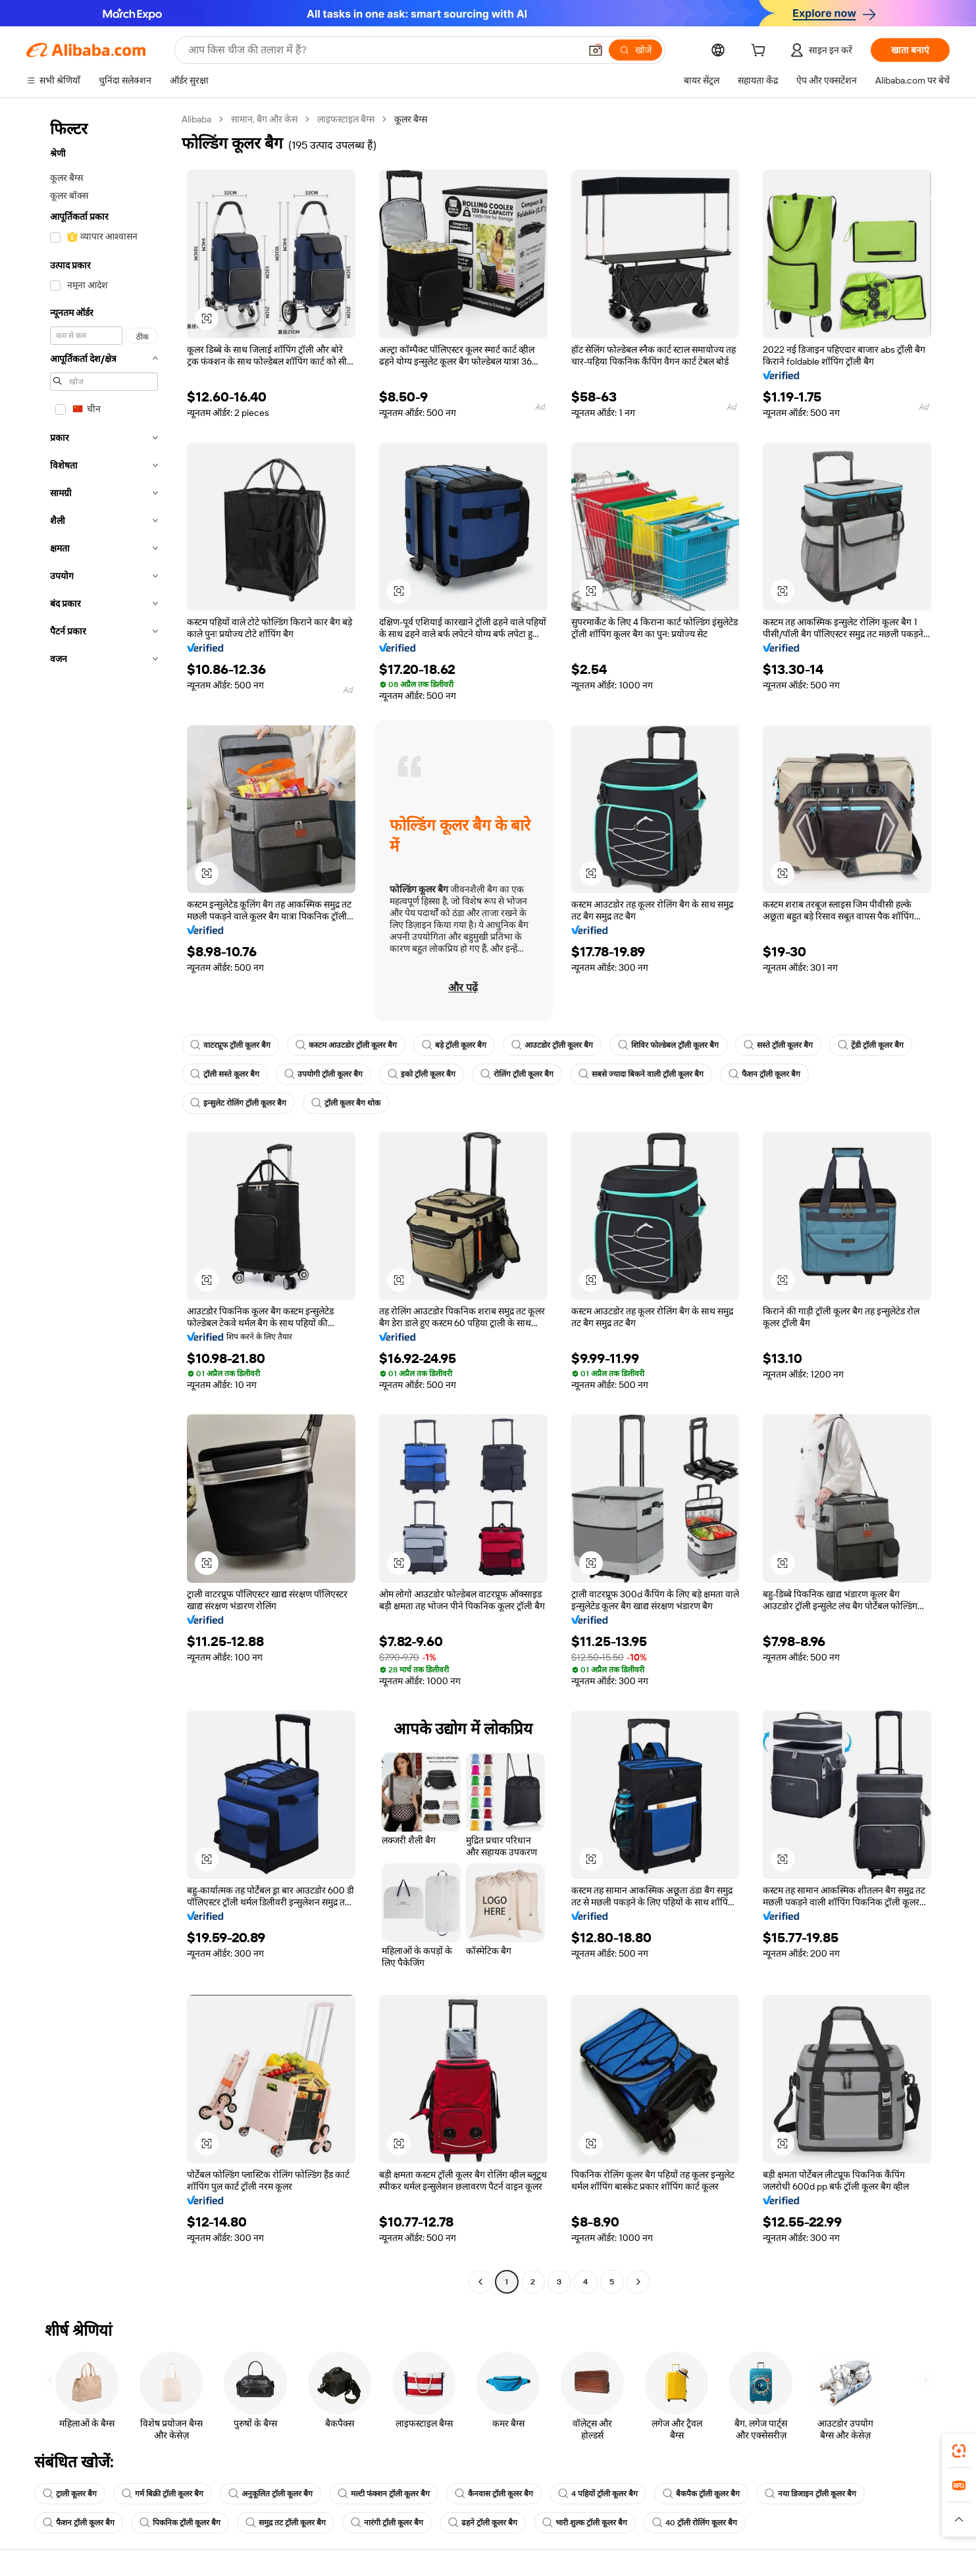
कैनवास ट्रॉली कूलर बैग (494, 2493)
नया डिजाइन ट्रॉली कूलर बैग (810, 2493)
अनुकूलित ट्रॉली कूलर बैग (270, 2493)
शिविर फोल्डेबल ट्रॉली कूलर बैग (668, 1045)
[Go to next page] (638, 2282)
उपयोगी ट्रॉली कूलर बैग (323, 1074)
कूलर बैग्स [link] (410, 119)
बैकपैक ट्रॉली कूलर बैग (701, 2493)
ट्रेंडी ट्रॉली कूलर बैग (871, 1045)
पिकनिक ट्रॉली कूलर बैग (180, 2522)
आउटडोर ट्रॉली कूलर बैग (552, 1045)
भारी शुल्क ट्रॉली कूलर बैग (584, 2522)
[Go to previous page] (480, 2282)
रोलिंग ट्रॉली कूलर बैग (516, 1074)
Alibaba (196, 119)
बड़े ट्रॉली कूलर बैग (454, 1045)
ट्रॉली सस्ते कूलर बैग (224, 1074)
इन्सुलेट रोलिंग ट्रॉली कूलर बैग (238, 1103)
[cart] (761, 52)
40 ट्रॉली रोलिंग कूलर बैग (694, 2522)
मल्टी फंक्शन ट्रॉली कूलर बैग (384, 2493)
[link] (959, 2451)
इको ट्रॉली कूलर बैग (421, 1074)
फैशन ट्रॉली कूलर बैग (764, 1074)
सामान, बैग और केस (264, 119)
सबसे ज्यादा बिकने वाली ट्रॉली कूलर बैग (641, 1074)
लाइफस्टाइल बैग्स (345, 119)
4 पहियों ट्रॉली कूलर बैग (598, 2493)
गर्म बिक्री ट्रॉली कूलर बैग (162, 2493)
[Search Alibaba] (382, 50)
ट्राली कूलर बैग (70, 2493)
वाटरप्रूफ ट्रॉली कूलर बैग (230, 1045)
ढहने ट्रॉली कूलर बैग (482, 2522)
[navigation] (100, 1202)
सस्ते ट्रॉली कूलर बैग (778, 1045)
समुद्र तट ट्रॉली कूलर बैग (285, 2522)
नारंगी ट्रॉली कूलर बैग (387, 2522)
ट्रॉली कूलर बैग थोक (345, 1103)
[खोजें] (635, 50)
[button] (596, 50)
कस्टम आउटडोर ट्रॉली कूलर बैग (346, 1045)
